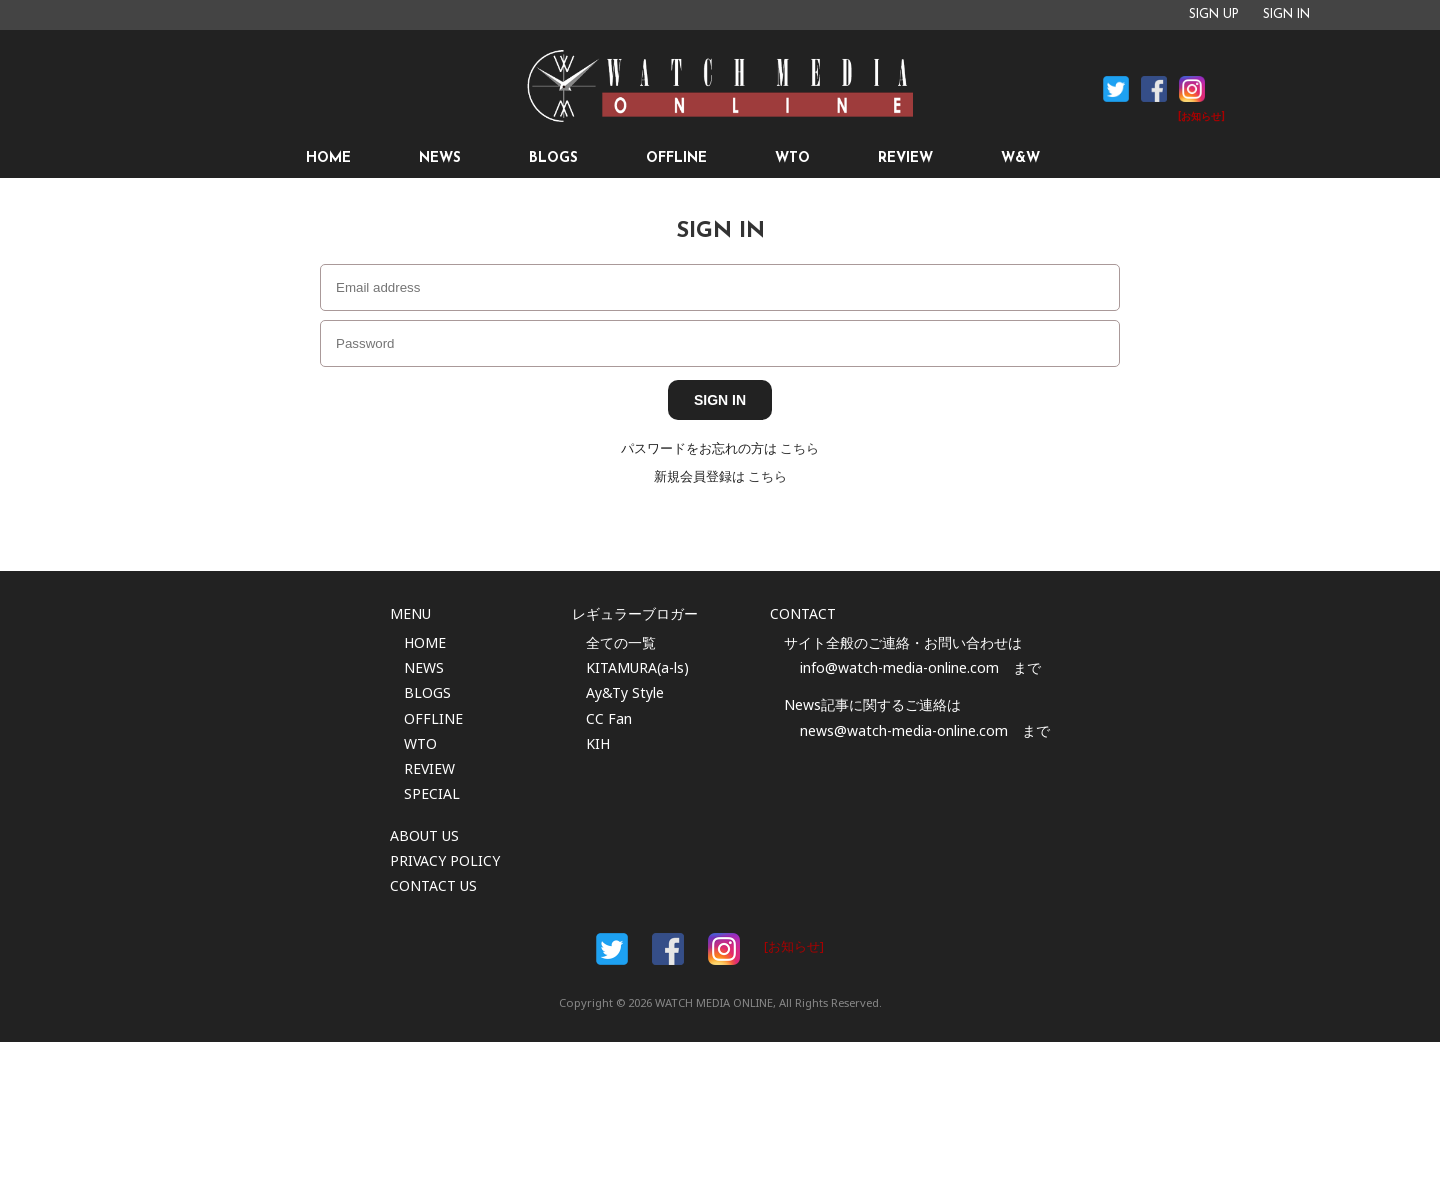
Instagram (1192, 89)
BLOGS (553, 158)
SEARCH (1123, 158)
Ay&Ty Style (625, 692)
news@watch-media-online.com (904, 730)
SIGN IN (1286, 15)
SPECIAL (432, 793)
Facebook (1116, 89)
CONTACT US (433, 885)
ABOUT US (424, 835)
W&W (1020, 158)
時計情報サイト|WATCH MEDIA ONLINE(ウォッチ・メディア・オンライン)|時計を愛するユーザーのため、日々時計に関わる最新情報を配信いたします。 (720, 86)
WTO (792, 158)
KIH (598, 743)
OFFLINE (676, 158)
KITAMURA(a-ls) (637, 667)
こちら (799, 448)
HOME (328, 158)
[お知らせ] (1201, 117)
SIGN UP (1214, 15)
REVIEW (905, 158)
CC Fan (609, 718)
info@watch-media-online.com (899, 667)
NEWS (440, 158)
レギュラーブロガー (635, 613)
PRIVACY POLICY (445, 860)
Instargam (724, 949)
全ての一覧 (621, 642)
